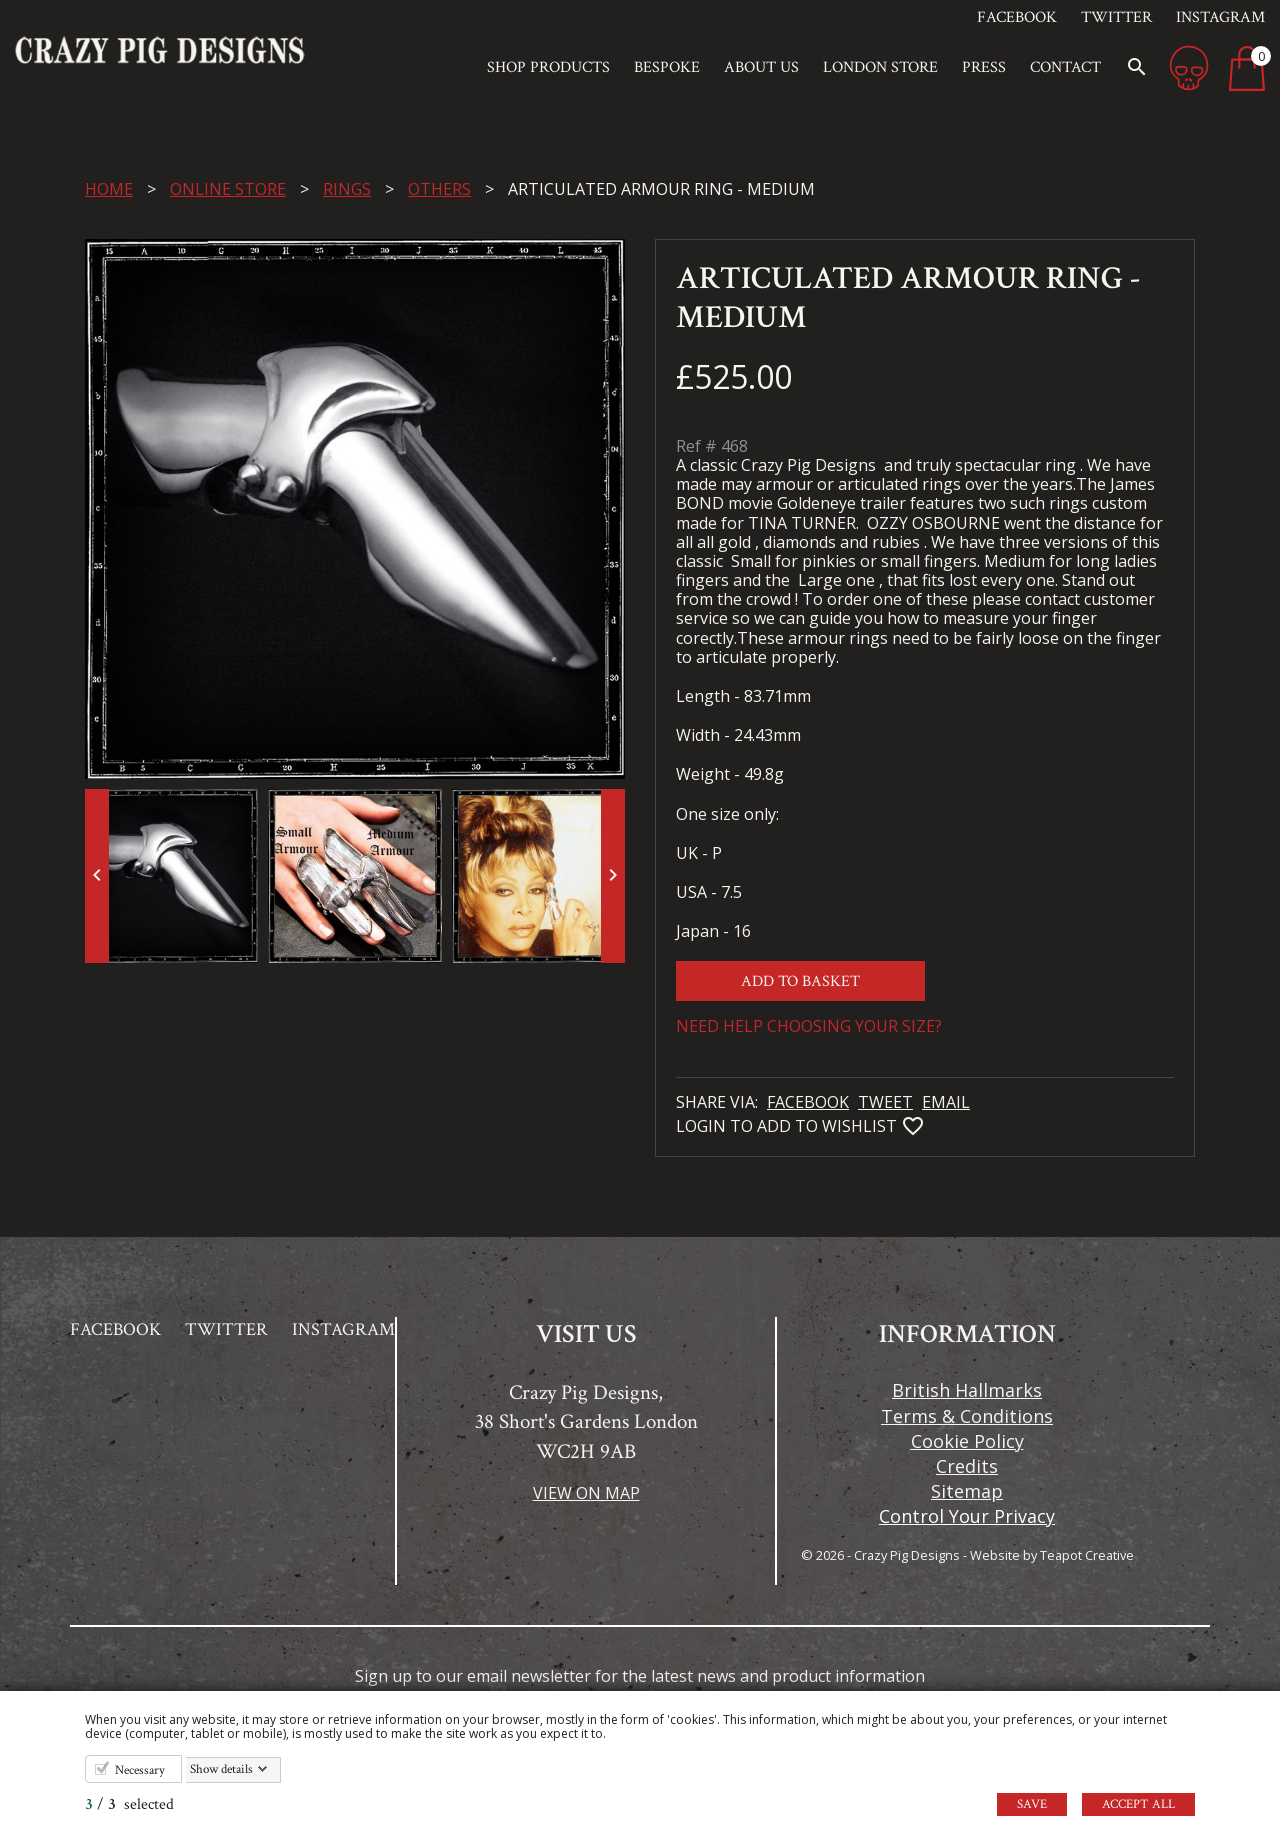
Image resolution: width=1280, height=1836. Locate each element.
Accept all (1138, 1804)
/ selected (129, 1804)
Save (1032, 1804)
